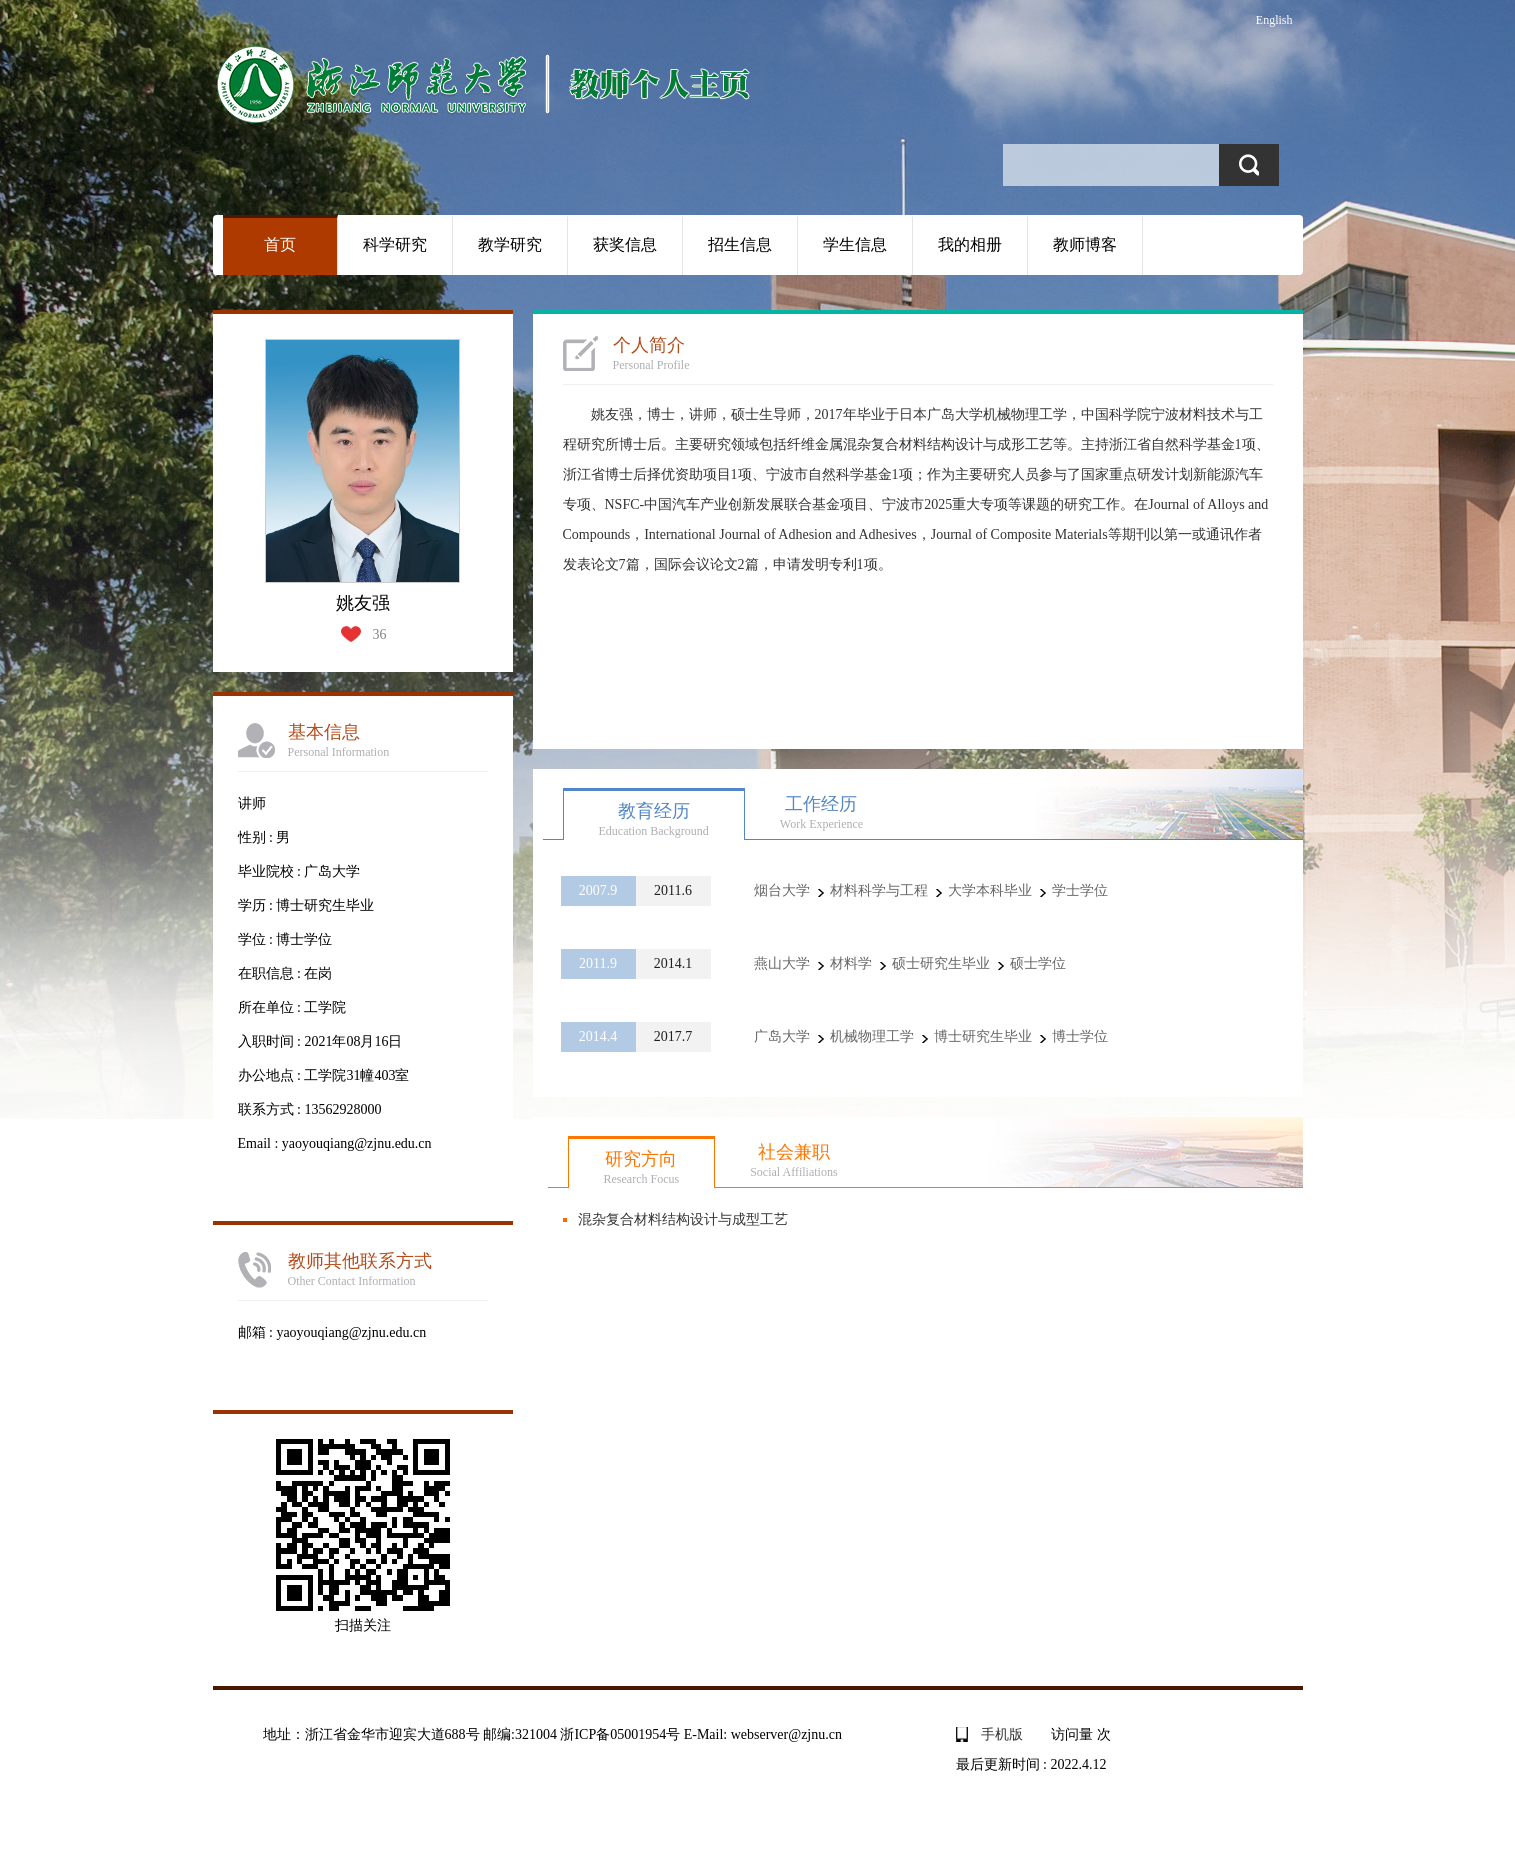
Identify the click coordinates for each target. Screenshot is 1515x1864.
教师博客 (1085, 244)
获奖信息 (625, 244)
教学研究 (510, 244)
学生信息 (855, 244)
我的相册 (970, 244)
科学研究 (395, 244)
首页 (280, 244)
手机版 (1002, 1734)
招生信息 (740, 244)
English (1274, 20)
